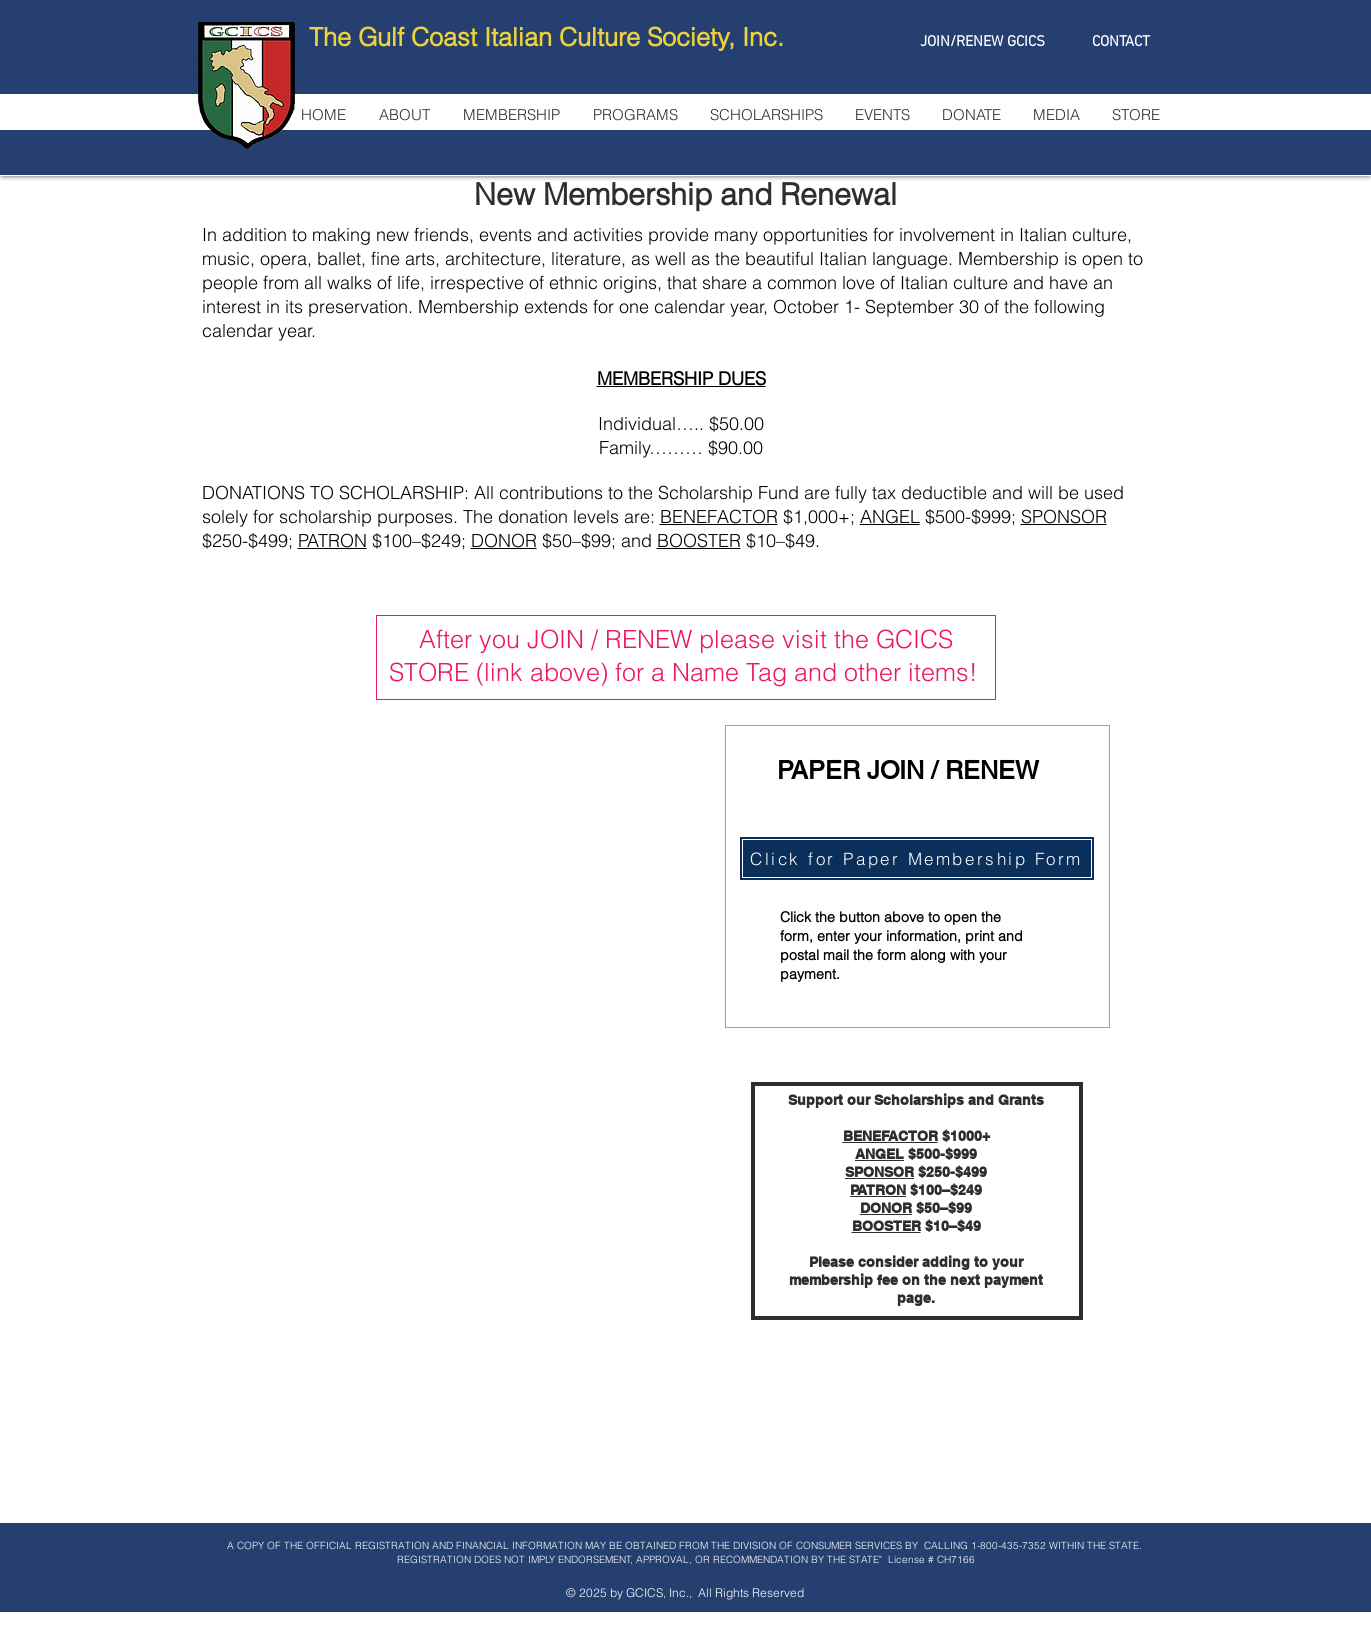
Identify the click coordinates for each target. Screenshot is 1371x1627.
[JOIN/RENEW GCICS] (982, 42)
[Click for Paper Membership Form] (917, 858)
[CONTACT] (1121, 42)
